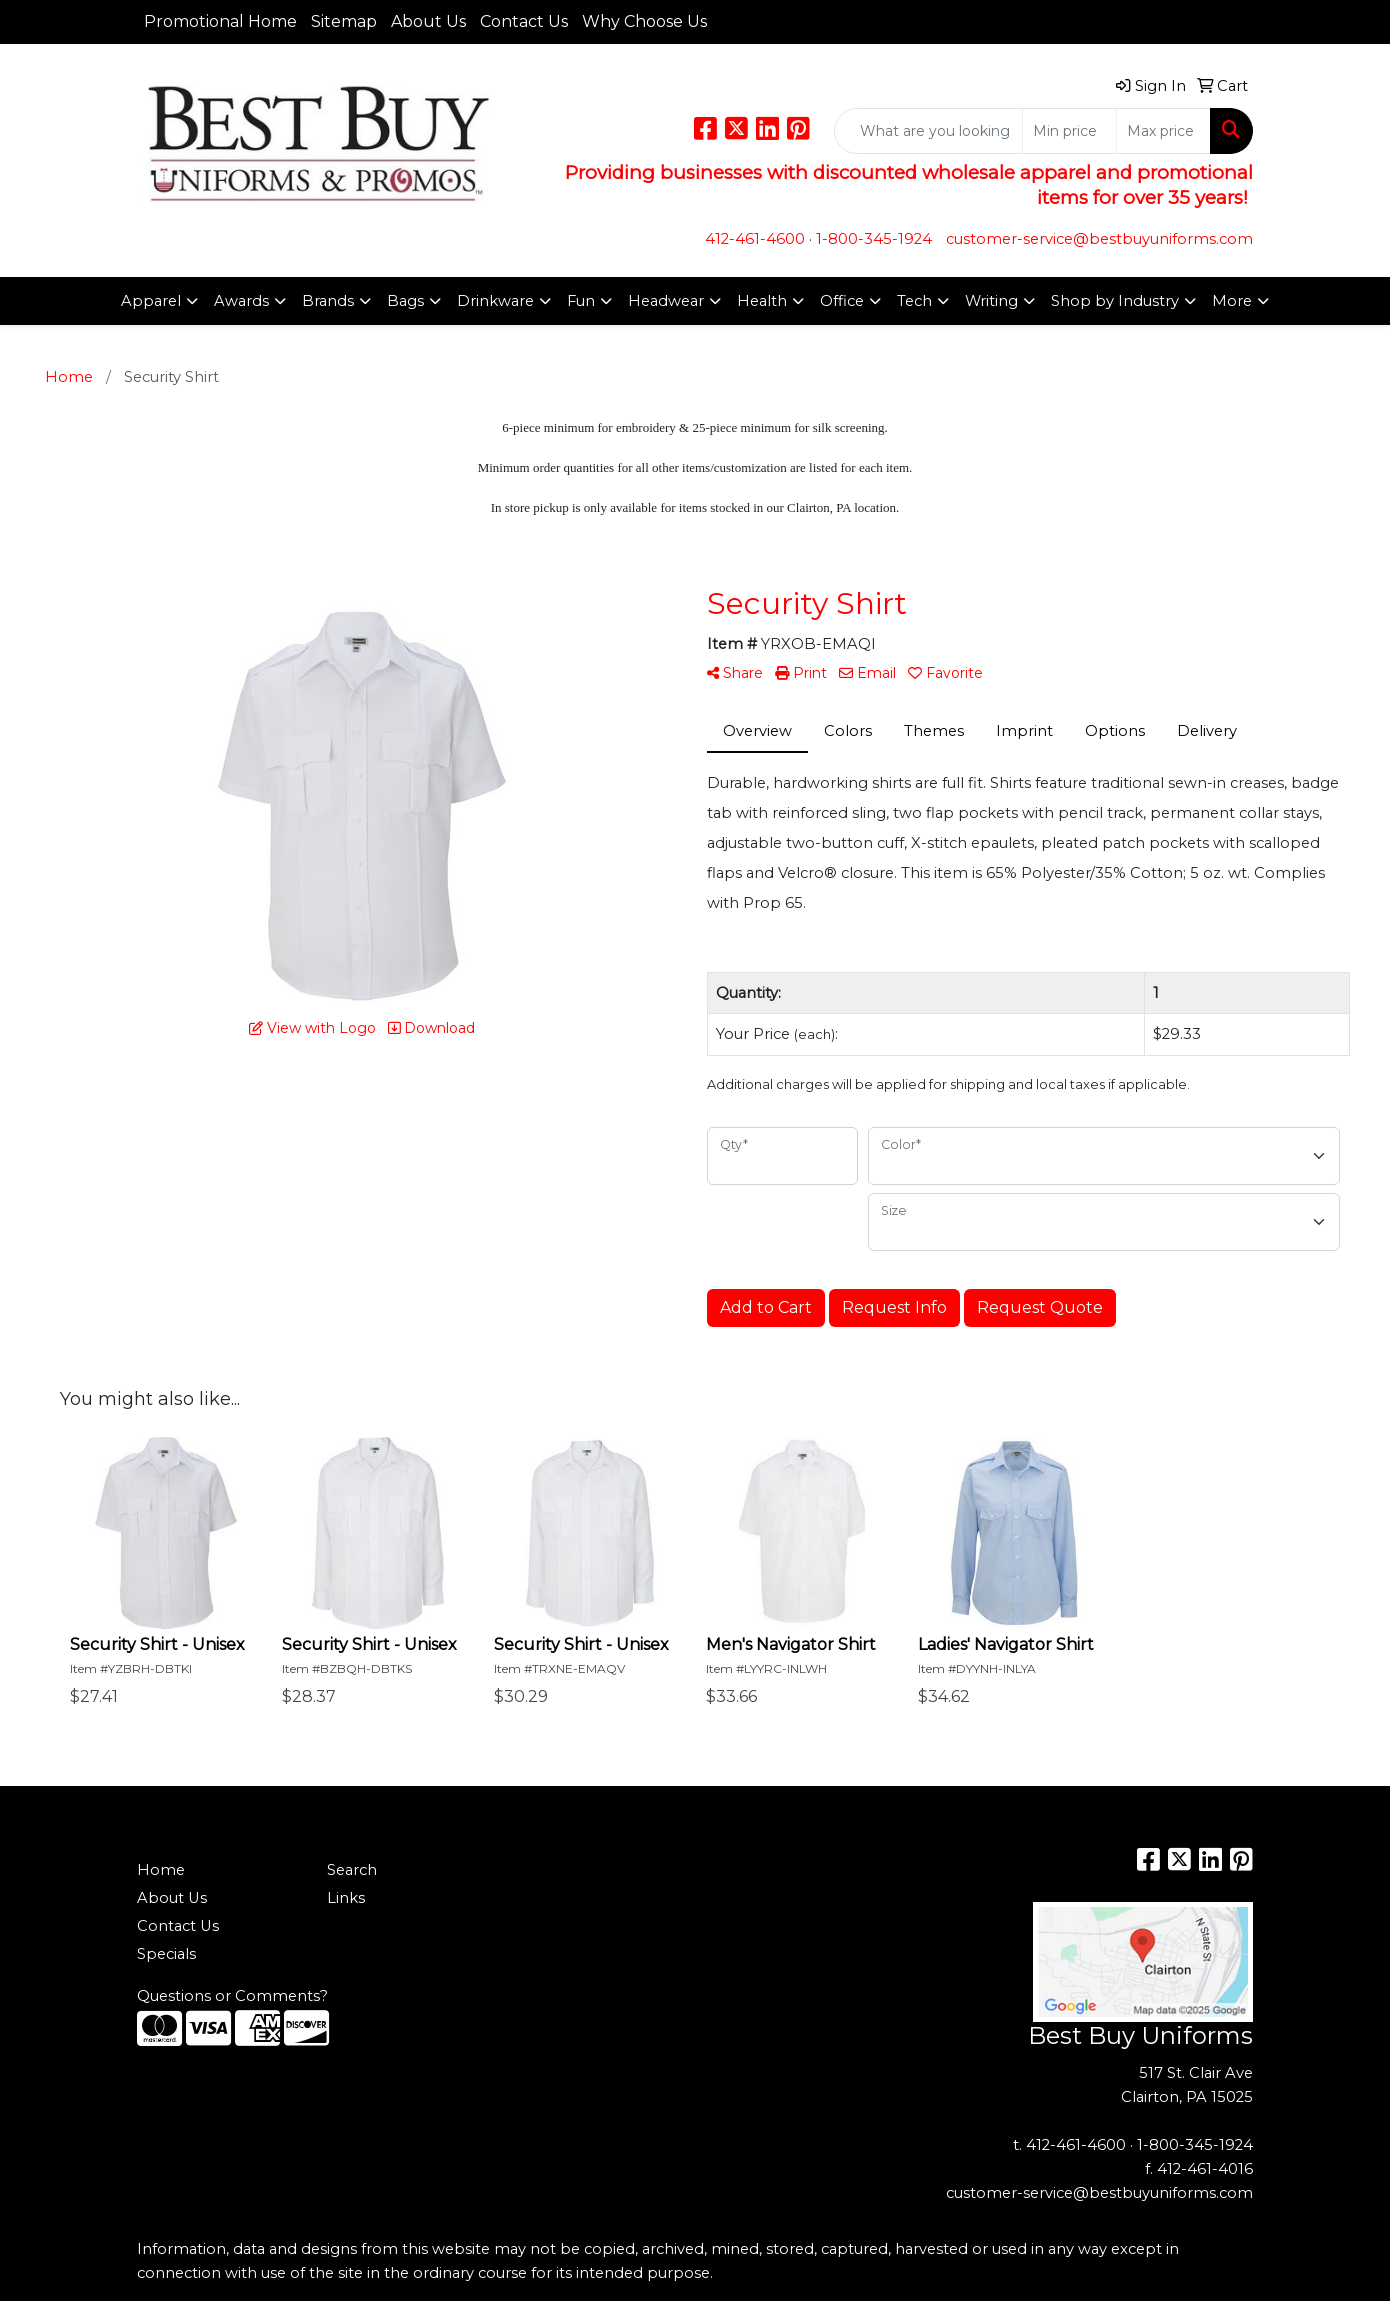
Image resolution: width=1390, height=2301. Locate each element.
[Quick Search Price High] (1163, 131)
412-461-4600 (755, 239)
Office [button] (842, 301)
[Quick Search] (928, 131)
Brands (328, 301)
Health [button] (762, 301)
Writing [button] (991, 301)
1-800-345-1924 (874, 239)
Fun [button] (581, 301)
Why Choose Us (644, 21)
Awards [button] (241, 301)
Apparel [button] (151, 301)
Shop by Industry (1115, 301)
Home (161, 1870)
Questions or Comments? (232, 1996)
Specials (166, 1954)
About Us (428, 21)
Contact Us (524, 21)
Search (352, 1870)
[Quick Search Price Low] (1069, 131)
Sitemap (344, 21)
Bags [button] (405, 301)
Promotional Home (220, 21)
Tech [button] (914, 301)
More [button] (1232, 301)
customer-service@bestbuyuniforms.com (1099, 239)
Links (346, 1898)
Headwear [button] (666, 301)
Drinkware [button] (495, 301)
